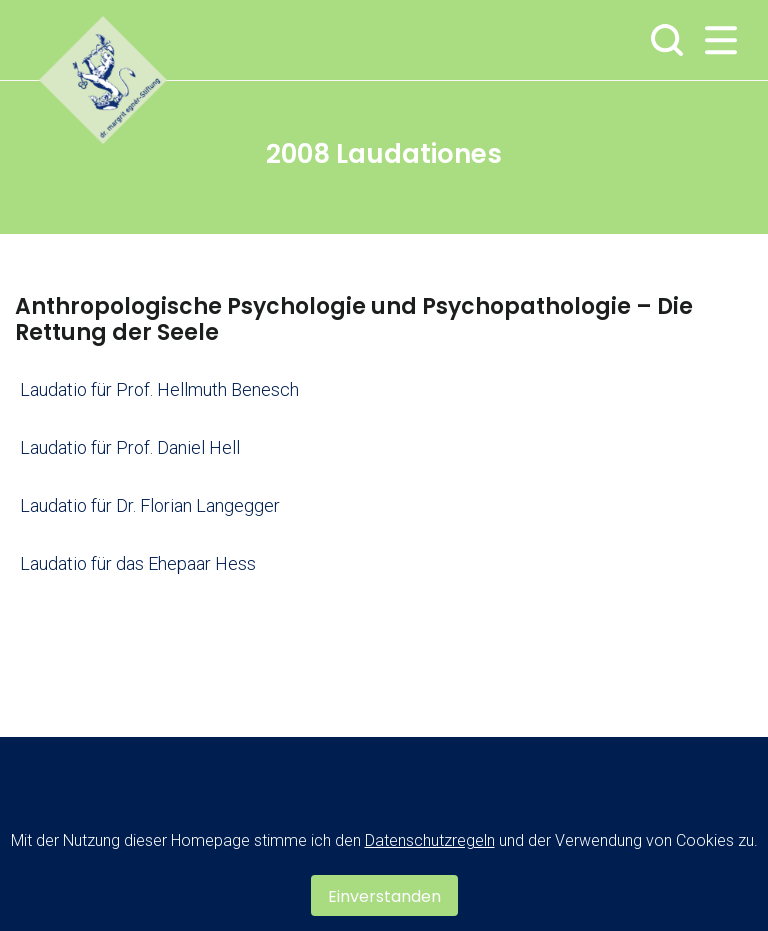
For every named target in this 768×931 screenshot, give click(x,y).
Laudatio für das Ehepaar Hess (138, 563)
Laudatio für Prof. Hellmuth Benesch (159, 389)
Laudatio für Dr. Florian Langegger (150, 505)
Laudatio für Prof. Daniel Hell (130, 447)
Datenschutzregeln (430, 840)
